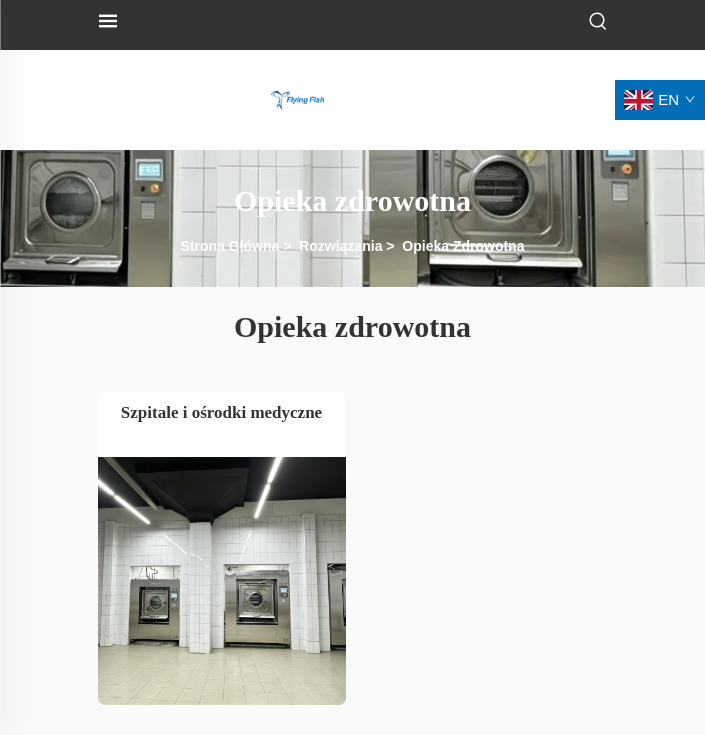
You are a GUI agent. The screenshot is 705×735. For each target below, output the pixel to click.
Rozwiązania (340, 246)
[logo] (298, 98)
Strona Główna (230, 246)
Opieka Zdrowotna (463, 246)
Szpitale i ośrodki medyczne (221, 412)
